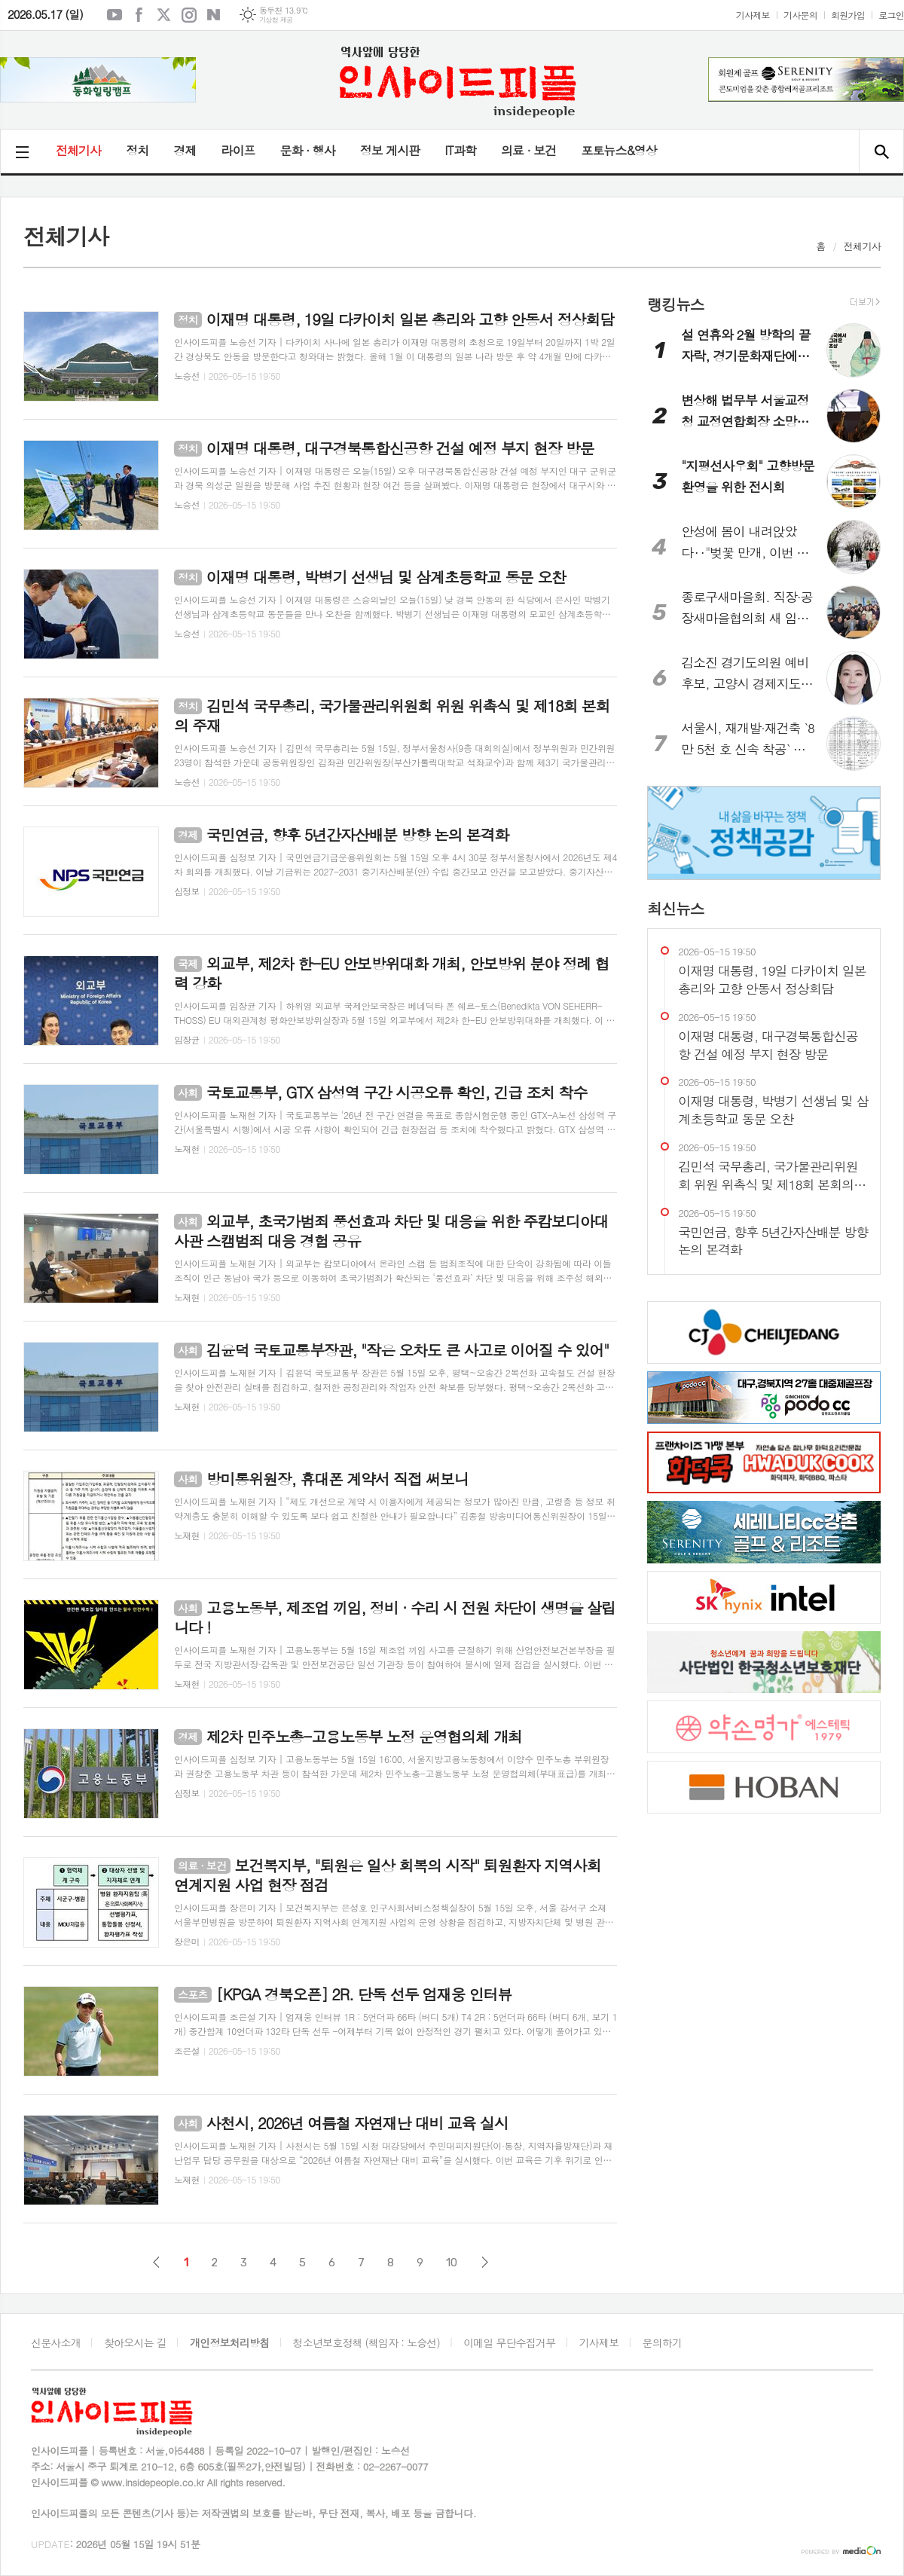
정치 (137, 150)
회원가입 (848, 14)
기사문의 (800, 14)
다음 (484, 2262)
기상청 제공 (276, 20)
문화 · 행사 (306, 150)
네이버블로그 (214, 15)
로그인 (891, 14)
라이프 (238, 150)
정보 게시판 (390, 150)
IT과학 (460, 150)
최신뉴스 (675, 907)
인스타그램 (189, 15)
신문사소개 (56, 2342)
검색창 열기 (881, 151)
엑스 (164, 15)
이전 (156, 2262)
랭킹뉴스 (675, 304)
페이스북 (139, 15)
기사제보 (753, 14)
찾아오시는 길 (135, 2342)
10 (451, 2262)
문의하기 (663, 2342)
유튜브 (114, 15)
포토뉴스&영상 (619, 150)
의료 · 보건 (528, 150)
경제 (184, 150)
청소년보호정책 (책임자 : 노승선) (366, 2342)
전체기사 (78, 150)
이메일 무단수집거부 (509, 2342)
